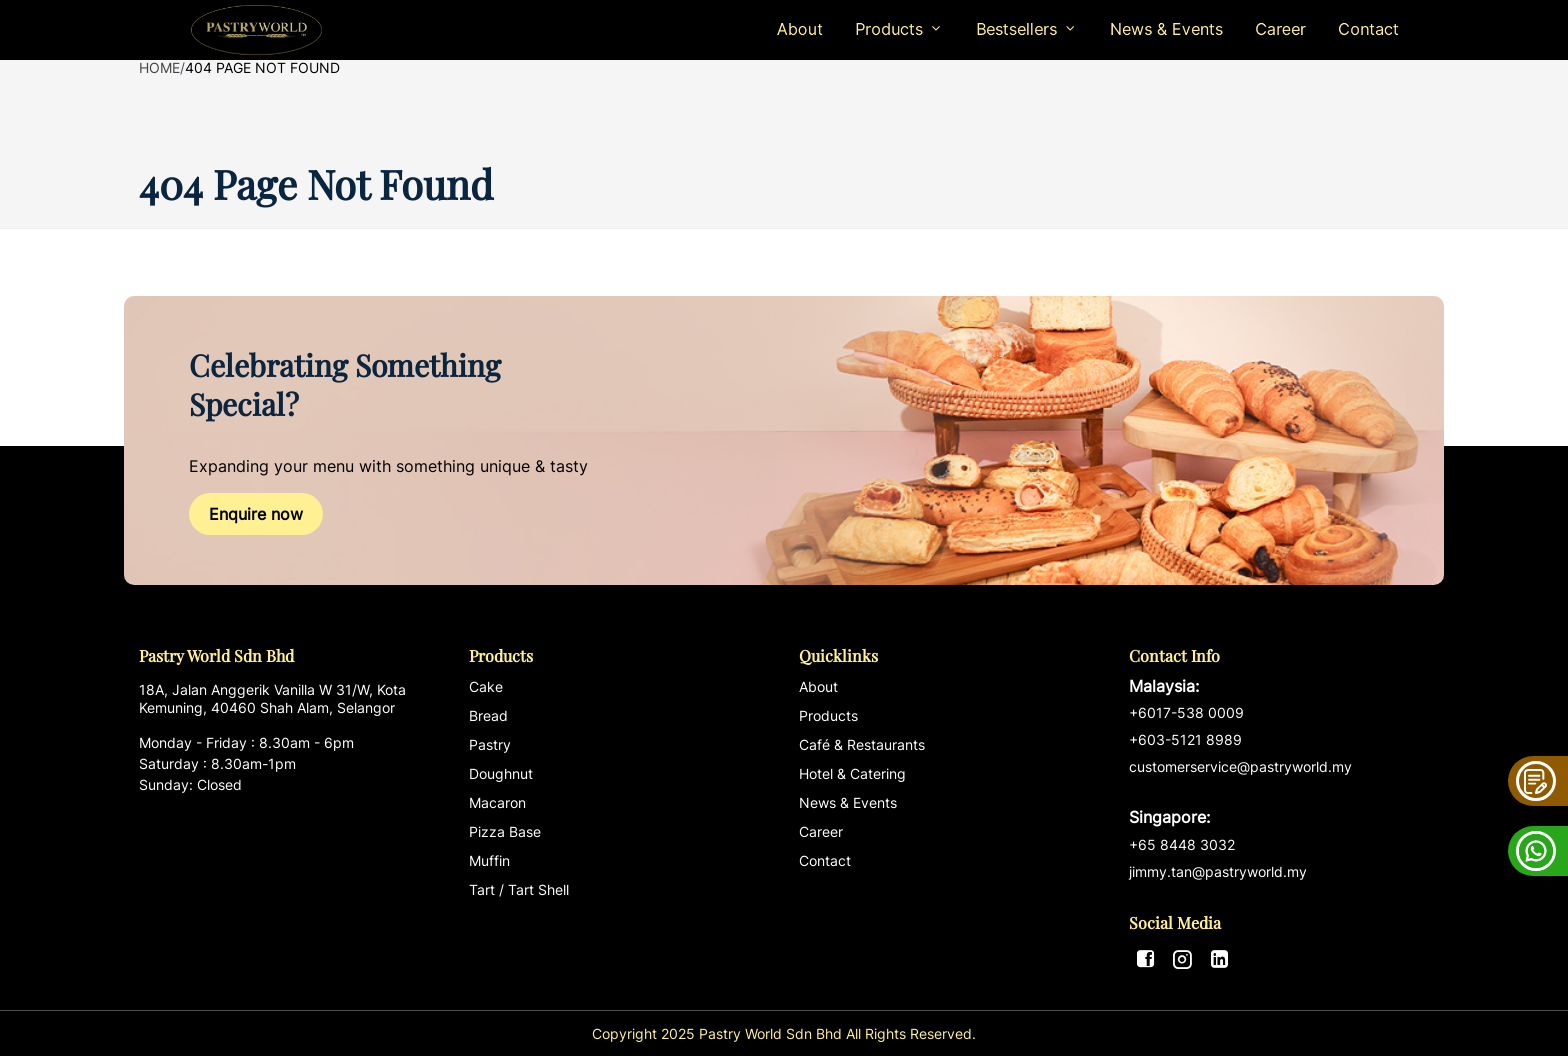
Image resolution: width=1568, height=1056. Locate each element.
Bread (488, 715)
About (800, 29)
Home (159, 67)
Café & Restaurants (862, 744)
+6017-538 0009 (1186, 712)
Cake (486, 686)
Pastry (490, 744)
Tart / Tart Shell (519, 889)
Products (828, 715)
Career (1280, 29)
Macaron (497, 802)
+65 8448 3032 (1182, 844)
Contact (1368, 29)
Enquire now (256, 514)
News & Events (1166, 29)
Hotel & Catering (852, 773)
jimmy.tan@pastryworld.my (1218, 871)
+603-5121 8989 (1185, 739)
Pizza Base (505, 831)
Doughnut (501, 773)
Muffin (489, 860)
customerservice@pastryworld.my (1279, 793)
